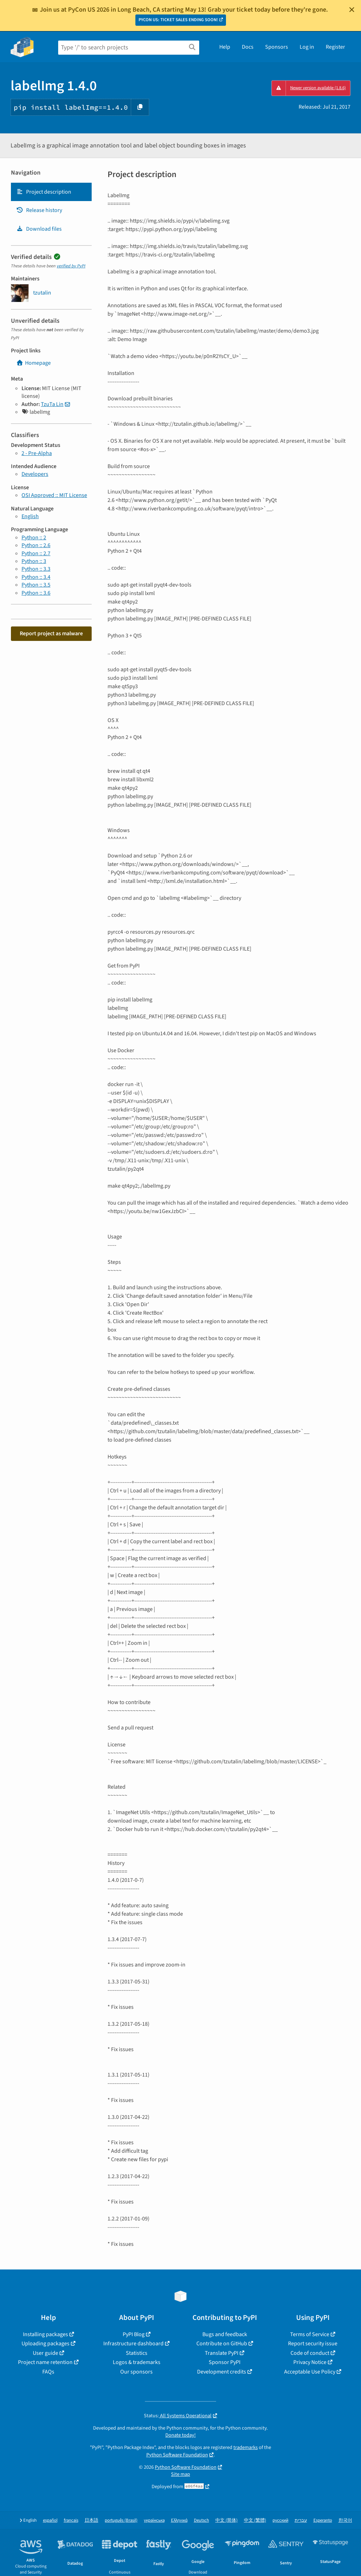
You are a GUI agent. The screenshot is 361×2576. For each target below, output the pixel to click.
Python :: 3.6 (36, 593)
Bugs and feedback (224, 2334)
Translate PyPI (221, 2353)
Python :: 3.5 (36, 585)
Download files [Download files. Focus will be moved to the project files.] (39, 229)
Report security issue (312, 2343)
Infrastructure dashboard (133, 2343)
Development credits (221, 2372)
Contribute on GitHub (221, 2343)
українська (154, 2520)
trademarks (245, 2447)
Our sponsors (136, 2372)
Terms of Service (309, 2334)
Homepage (33, 363)
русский (280, 2520)
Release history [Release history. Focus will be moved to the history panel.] (39, 210)
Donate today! (180, 2435)
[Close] (352, 9)
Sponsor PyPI (224, 2362)
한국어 (345, 2520)
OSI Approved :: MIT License (54, 495)
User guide (45, 2353)
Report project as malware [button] (51, 633)
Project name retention (45, 2362)
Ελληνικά (179, 2520)
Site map (180, 2474)
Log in (307, 47)
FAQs (48, 2372)
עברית (301, 2520)
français (71, 2520)
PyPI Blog (134, 2334)
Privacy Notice (309, 2362)
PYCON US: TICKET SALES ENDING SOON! (178, 20)
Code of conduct (309, 2353)
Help (224, 47)
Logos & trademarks (136, 2362)
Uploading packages (45, 2343)
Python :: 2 (34, 537)
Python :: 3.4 (36, 577)
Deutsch (201, 2520)
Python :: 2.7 (36, 553)
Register (335, 47)
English (30, 516)
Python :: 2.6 (36, 545)
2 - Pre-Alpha (37, 453)
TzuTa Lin (52, 404)
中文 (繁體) (255, 2520)
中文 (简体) (226, 2520)
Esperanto (322, 2520)
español (50, 2520)
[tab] (51, 192)
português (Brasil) (121, 2520)
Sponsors (276, 47)
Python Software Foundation (177, 2455)
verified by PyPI (71, 266)
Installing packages (45, 2334)
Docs (247, 47)
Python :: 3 (34, 561)
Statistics (136, 2353)
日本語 (91, 2520)
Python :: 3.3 (36, 569)
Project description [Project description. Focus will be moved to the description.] (43, 192)
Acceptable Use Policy (309, 2372)
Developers (35, 474)
